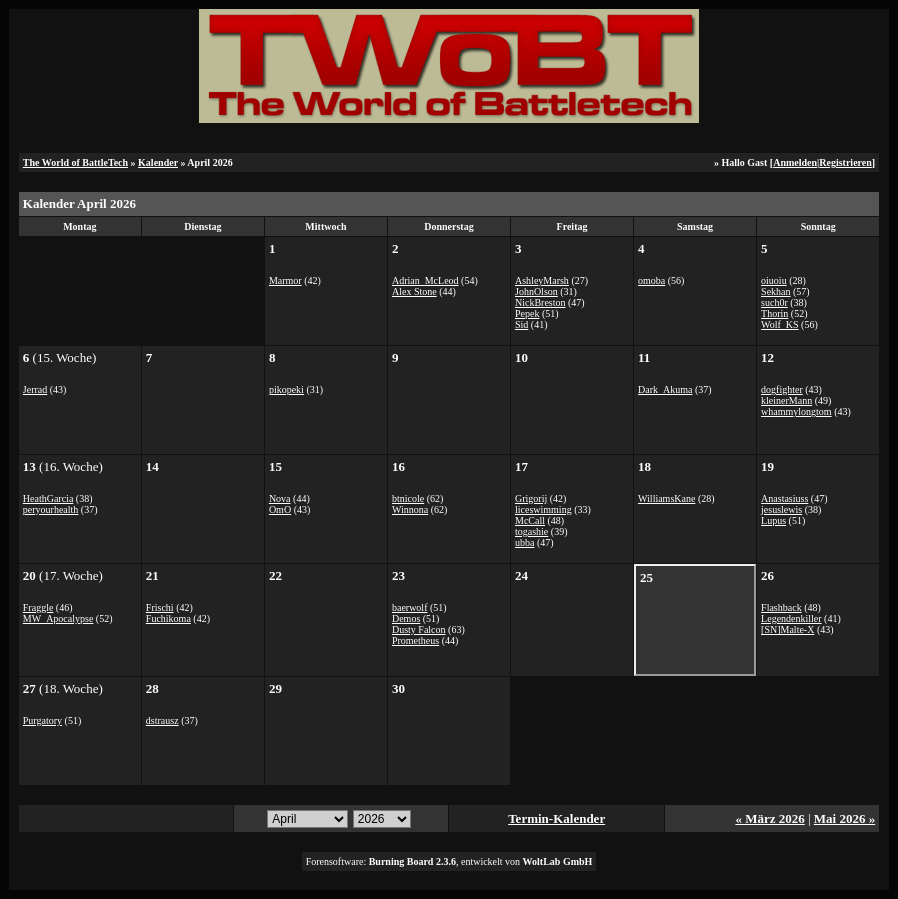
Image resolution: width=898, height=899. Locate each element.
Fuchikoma (168, 618)
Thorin (774, 313)
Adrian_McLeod (425, 280)
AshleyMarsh (542, 280)
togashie (531, 531)
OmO (280, 509)
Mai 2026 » (844, 818)
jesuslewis (781, 509)
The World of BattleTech (75, 162)
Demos (406, 618)
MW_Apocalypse (58, 618)
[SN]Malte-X (787, 629)
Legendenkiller (791, 618)
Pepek (527, 313)
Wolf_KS (780, 324)
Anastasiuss (784, 498)
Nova (280, 498)
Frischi (160, 607)
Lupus (773, 520)
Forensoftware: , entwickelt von (449, 861)
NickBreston (540, 302)
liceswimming (543, 509)
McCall (530, 520)
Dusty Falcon (419, 629)
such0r (774, 302)
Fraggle (38, 607)
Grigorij (531, 498)
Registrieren (845, 162)
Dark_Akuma (665, 389)
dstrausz (162, 720)
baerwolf (410, 607)
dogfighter (782, 389)
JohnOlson (536, 291)
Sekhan (775, 291)
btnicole (408, 498)
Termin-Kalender (556, 818)
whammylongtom (796, 411)
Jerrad (35, 389)
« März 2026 (769, 818)
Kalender (158, 162)
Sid (521, 324)
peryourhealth (51, 509)
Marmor (285, 280)
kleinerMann (786, 400)
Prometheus (415, 640)
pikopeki (286, 389)
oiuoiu (774, 280)
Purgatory (42, 720)
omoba (651, 280)
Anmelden (795, 162)
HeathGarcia (48, 498)
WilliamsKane (666, 498)
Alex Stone (414, 291)
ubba (524, 542)
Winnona (410, 509)
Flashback (781, 607)
